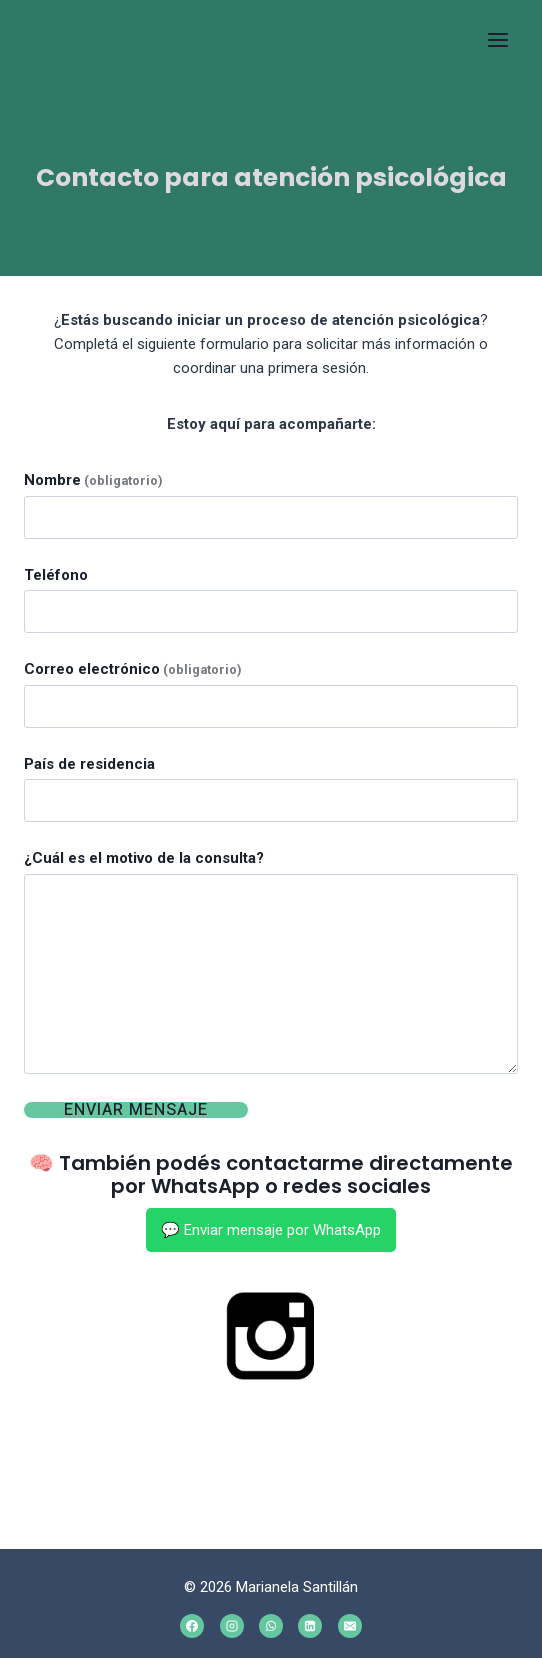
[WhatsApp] (271, 1626)
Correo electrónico (132, 669)
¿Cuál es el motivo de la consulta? (144, 858)
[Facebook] (192, 1626)
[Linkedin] (310, 1626)
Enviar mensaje (136, 1110)
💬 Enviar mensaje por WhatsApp (271, 1230)
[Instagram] (232, 1626)
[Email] (350, 1626)
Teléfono (56, 575)
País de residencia (89, 764)
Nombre (93, 480)
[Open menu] (497, 39)
